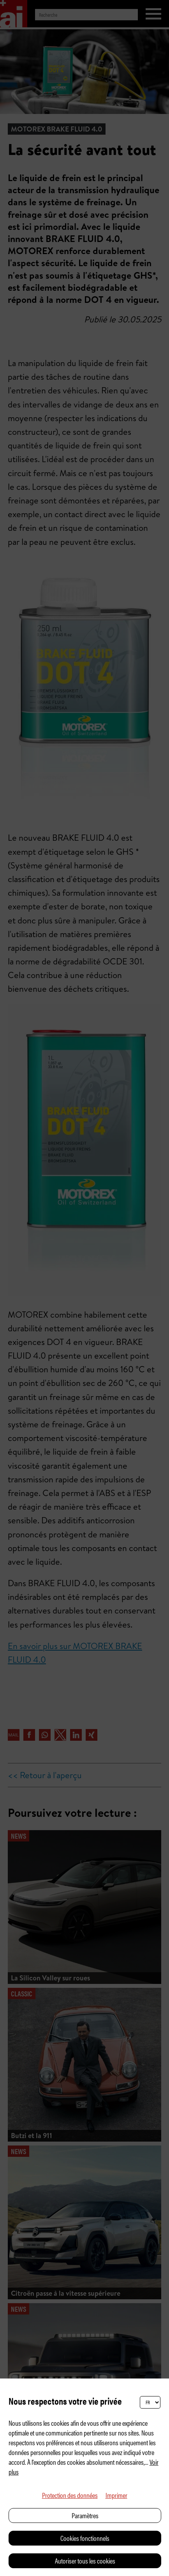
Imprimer (116, 2495)
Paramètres (85, 2515)
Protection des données (70, 2495)
